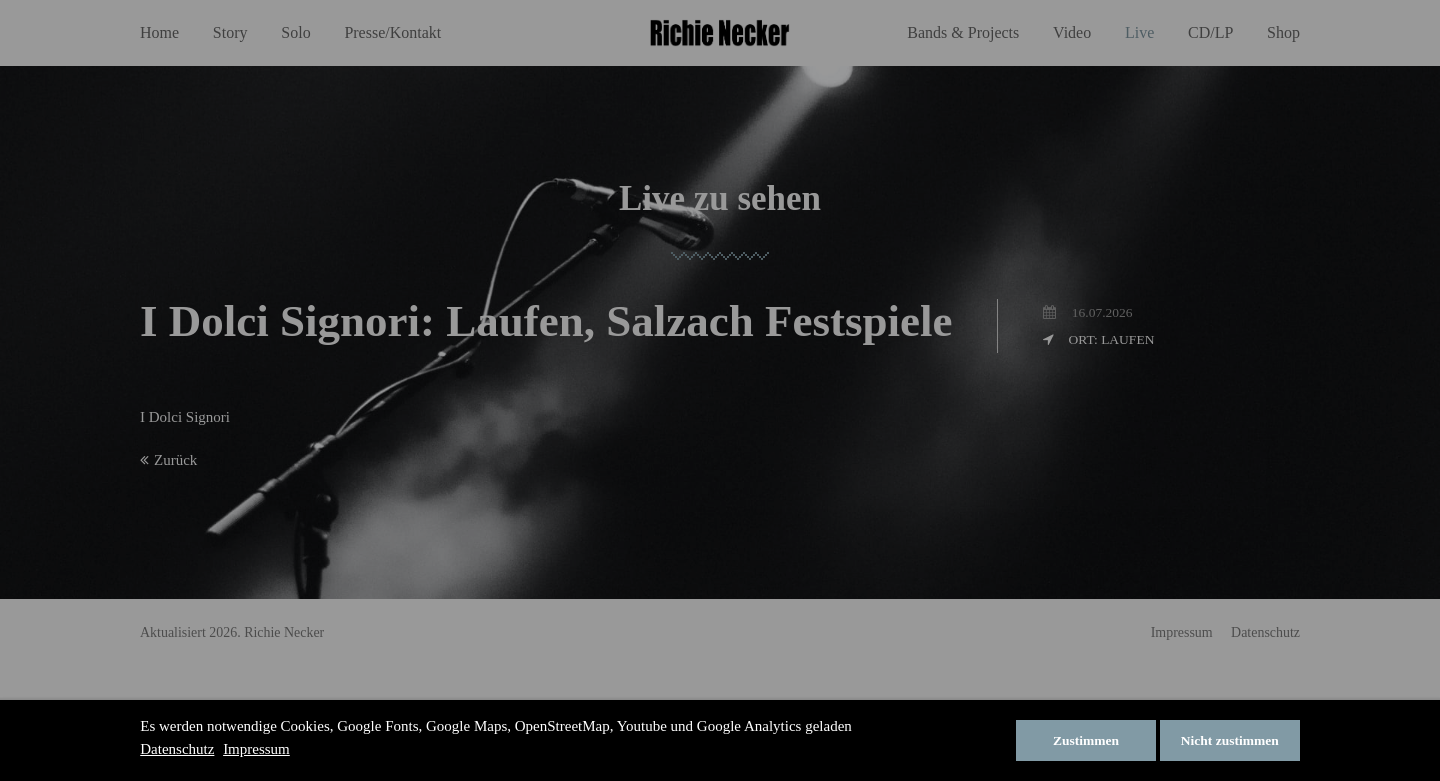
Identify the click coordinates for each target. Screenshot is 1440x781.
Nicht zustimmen (1230, 740)
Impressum (256, 749)
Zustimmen (1086, 740)
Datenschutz (177, 749)
